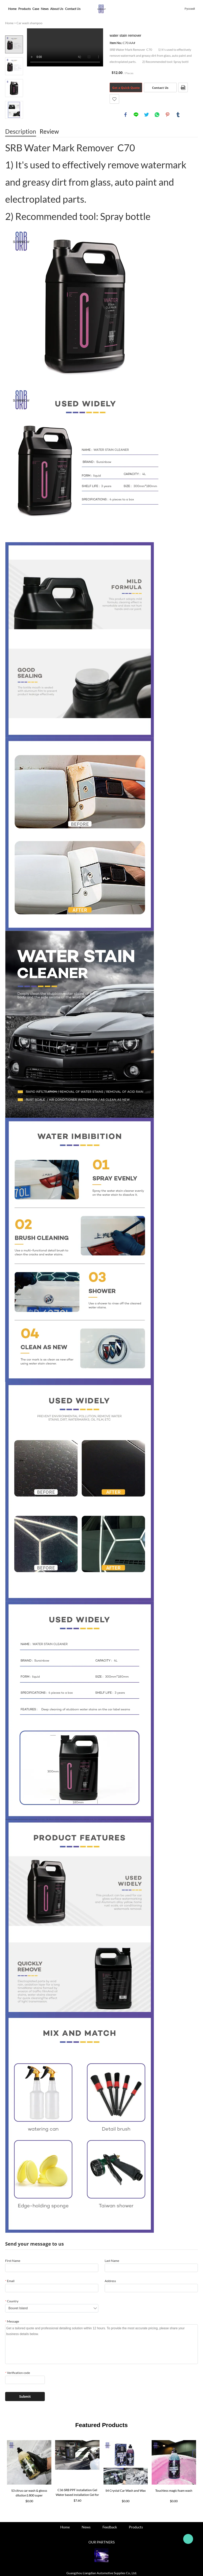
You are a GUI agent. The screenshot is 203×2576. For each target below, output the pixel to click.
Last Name (112, 2260)
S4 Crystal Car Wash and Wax (125, 2490)
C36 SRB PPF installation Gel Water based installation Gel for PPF (77, 2492)
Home (12, 9)
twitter (146, 115)
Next (14, 124)
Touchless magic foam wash (173, 2490)
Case (35, 9)
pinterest (167, 115)
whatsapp (157, 115)
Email (9, 2281)
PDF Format (183, 87)
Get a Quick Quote (126, 88)
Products (24, 9)
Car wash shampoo (29, 23)
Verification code (17, 2373)
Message (12, 2321)
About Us (56, 9)
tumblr (178, 115)
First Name (12, 2260)
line (136, 115)
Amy (188, 2539)
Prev (14, 30)
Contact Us (72, 9)
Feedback (109, 2527)
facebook (125, 115)
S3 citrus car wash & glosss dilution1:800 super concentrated (29, 2493)
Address (110, 2281)
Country (11, 2301)
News (45, 9)
